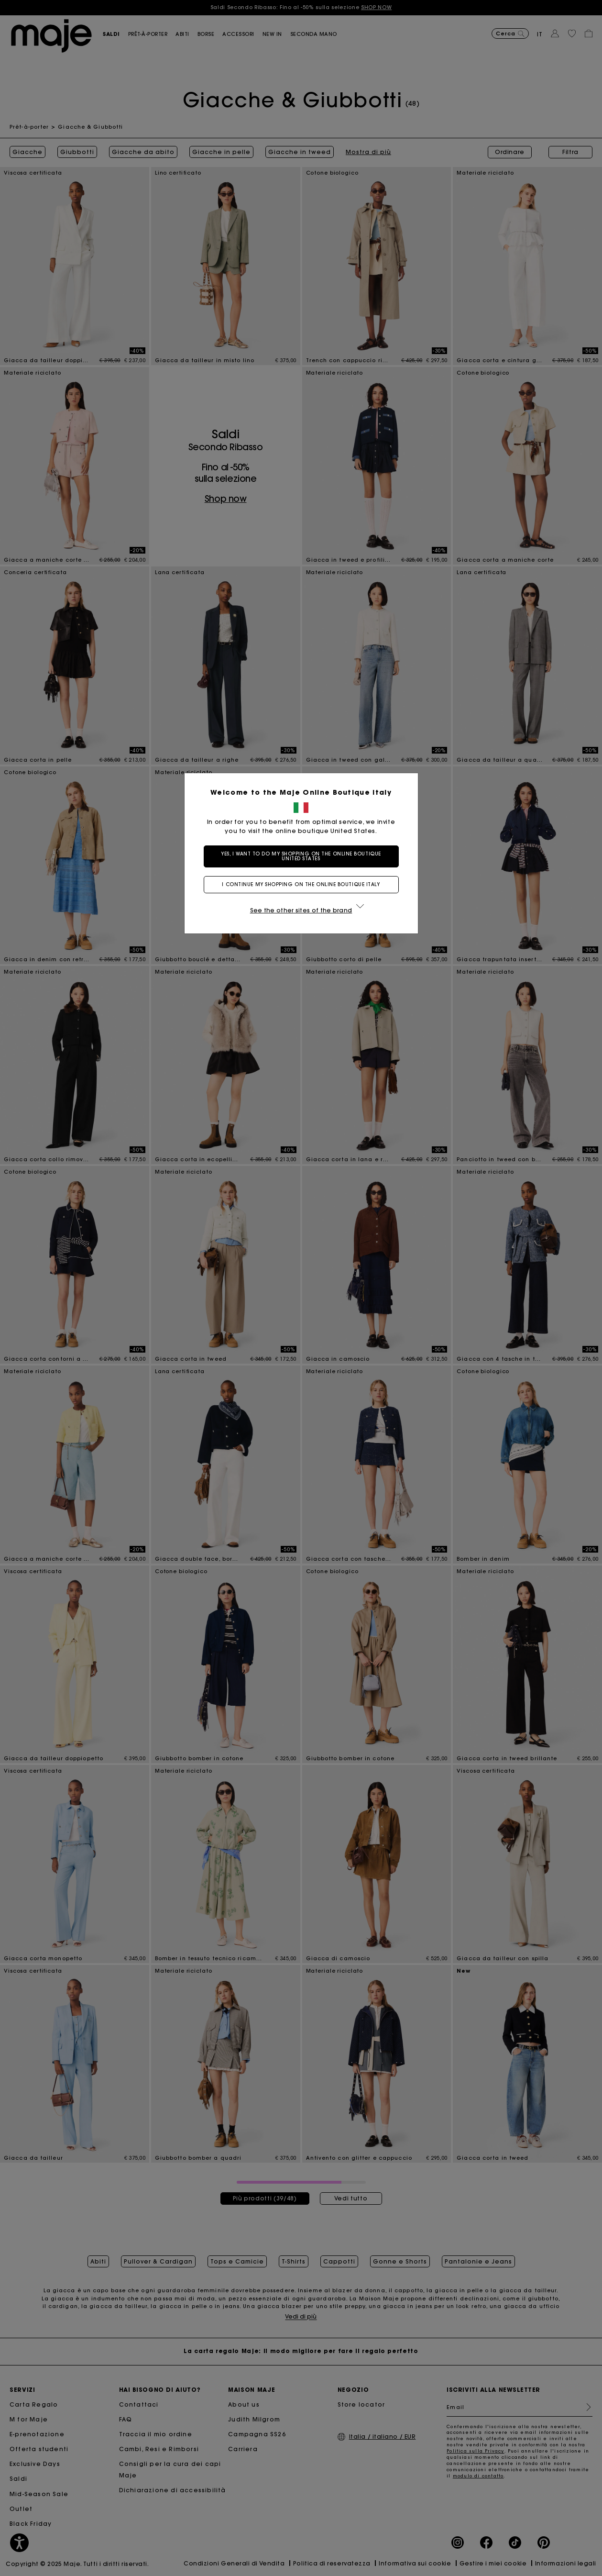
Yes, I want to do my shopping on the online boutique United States (301, 856)
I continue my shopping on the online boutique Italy (301, 884)
